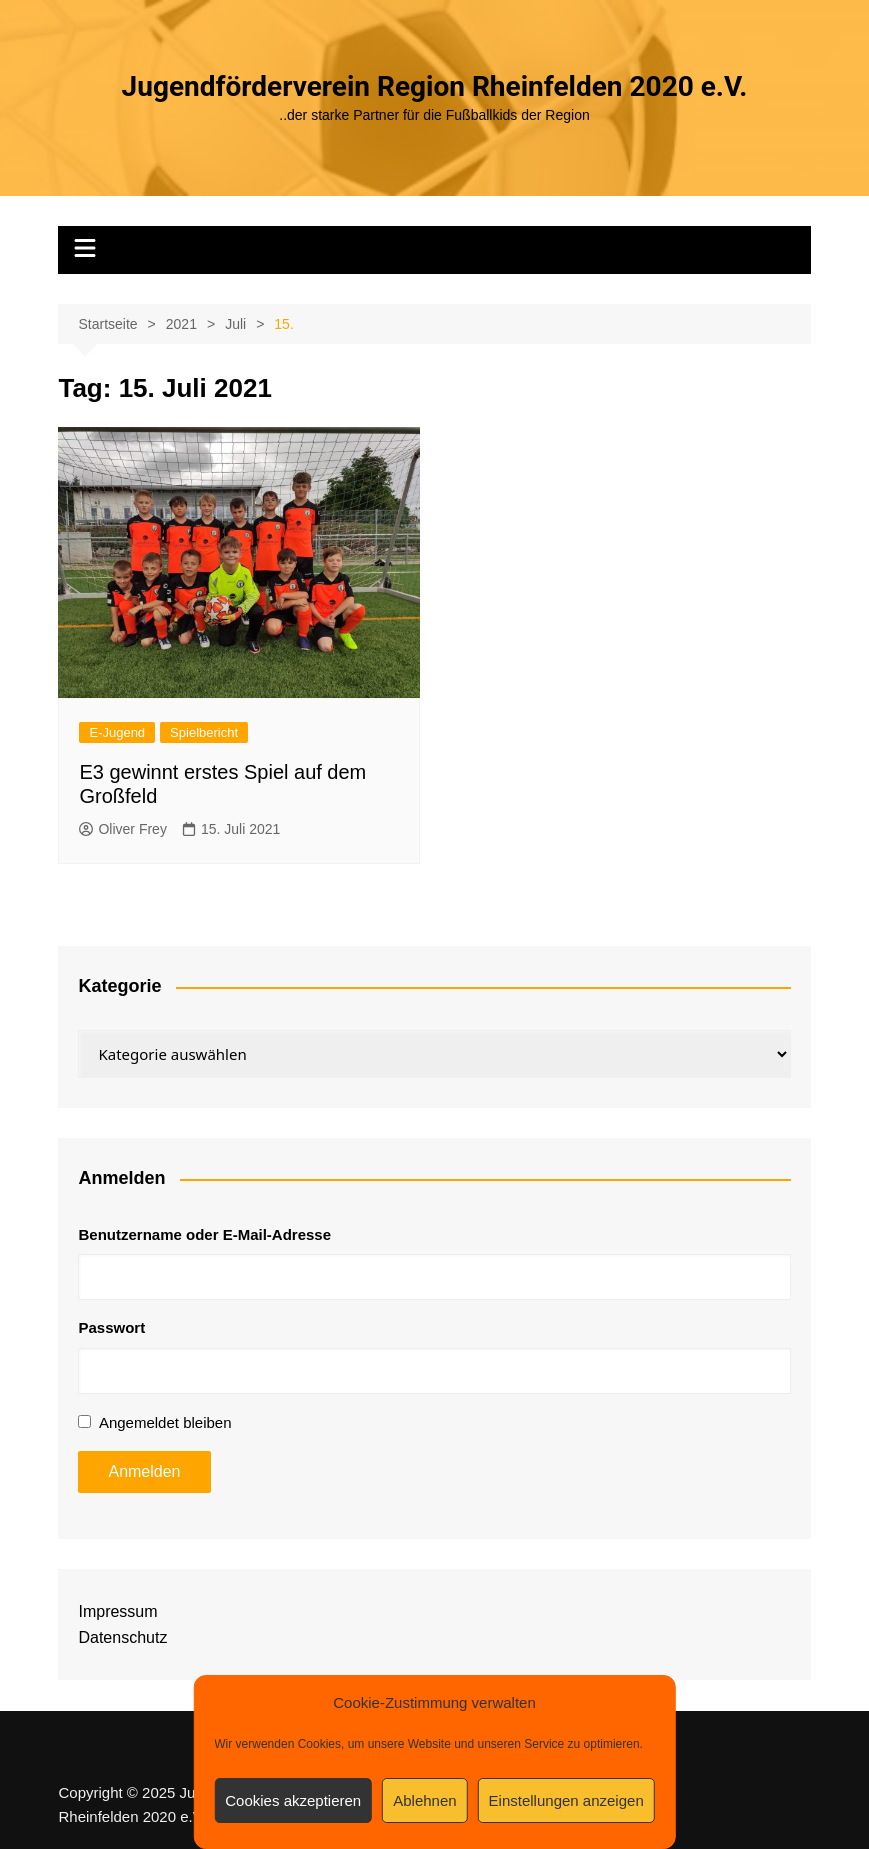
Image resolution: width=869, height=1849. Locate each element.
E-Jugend (117, 732)
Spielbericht (204, 732)
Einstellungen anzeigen (566, 1800)
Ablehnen (424, 1800)
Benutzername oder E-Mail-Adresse (204, 1234)
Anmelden (144, 1471)
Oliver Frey (122, 829)
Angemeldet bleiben (165, 1422)
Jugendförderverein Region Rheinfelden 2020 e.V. (435, 86)
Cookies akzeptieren (293, 1800)
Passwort (111, 1327)
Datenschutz (122, 1637)
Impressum (117, 1611)
